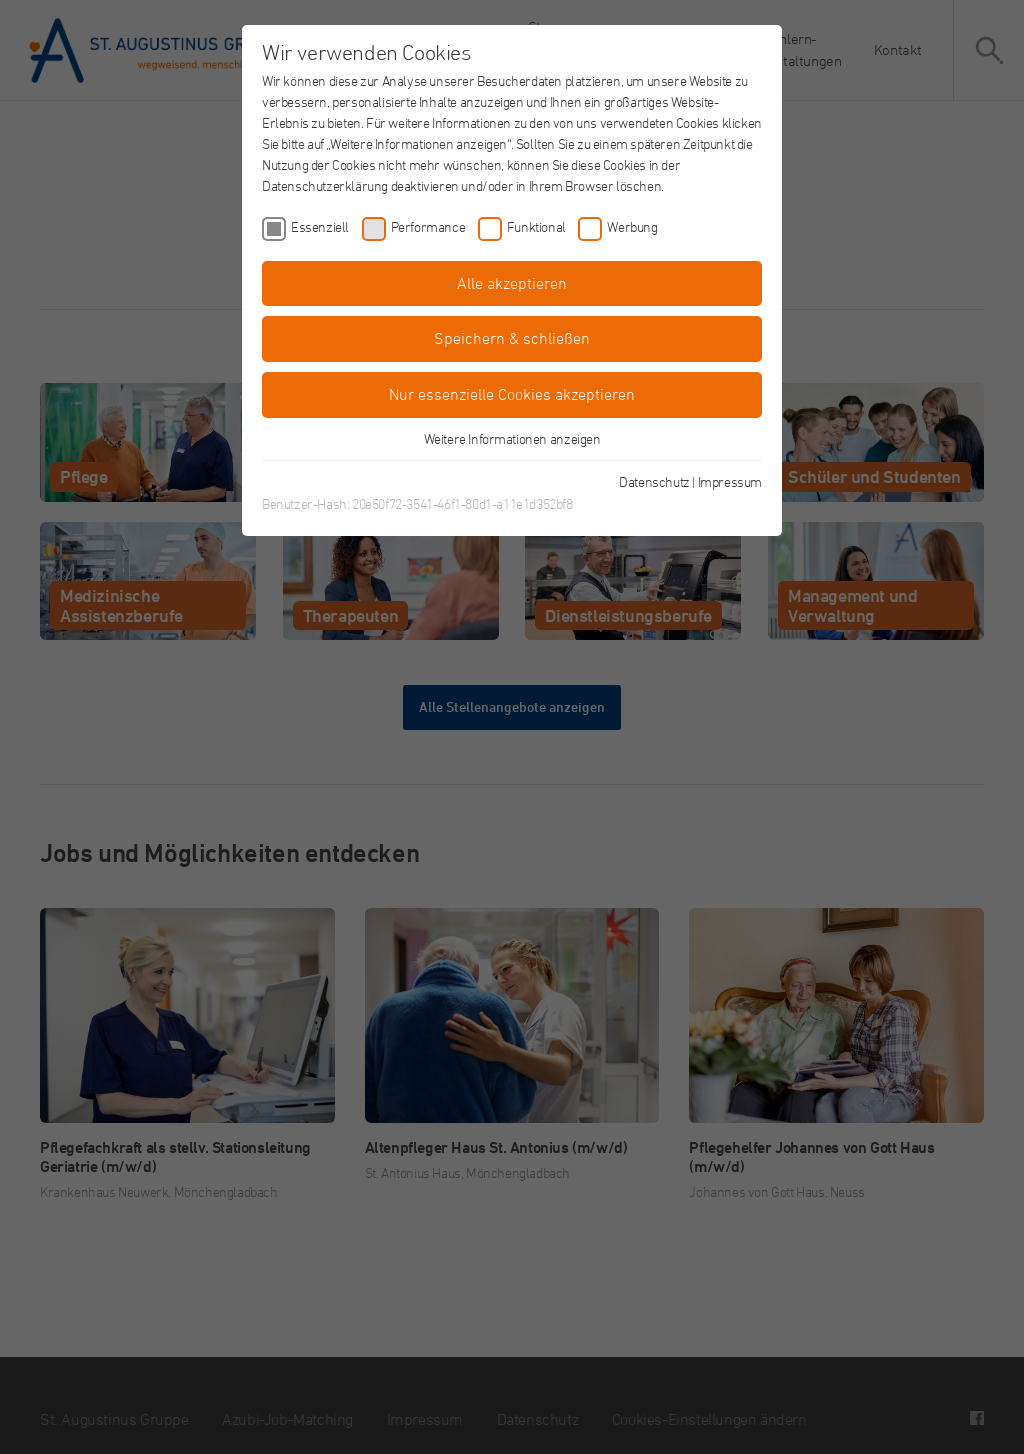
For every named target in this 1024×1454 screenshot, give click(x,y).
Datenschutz (654, 481)
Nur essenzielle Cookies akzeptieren (512, 394)
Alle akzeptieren (512, 283)
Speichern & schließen (512, 338)
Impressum (730, 481)
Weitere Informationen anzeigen (512, 438)
